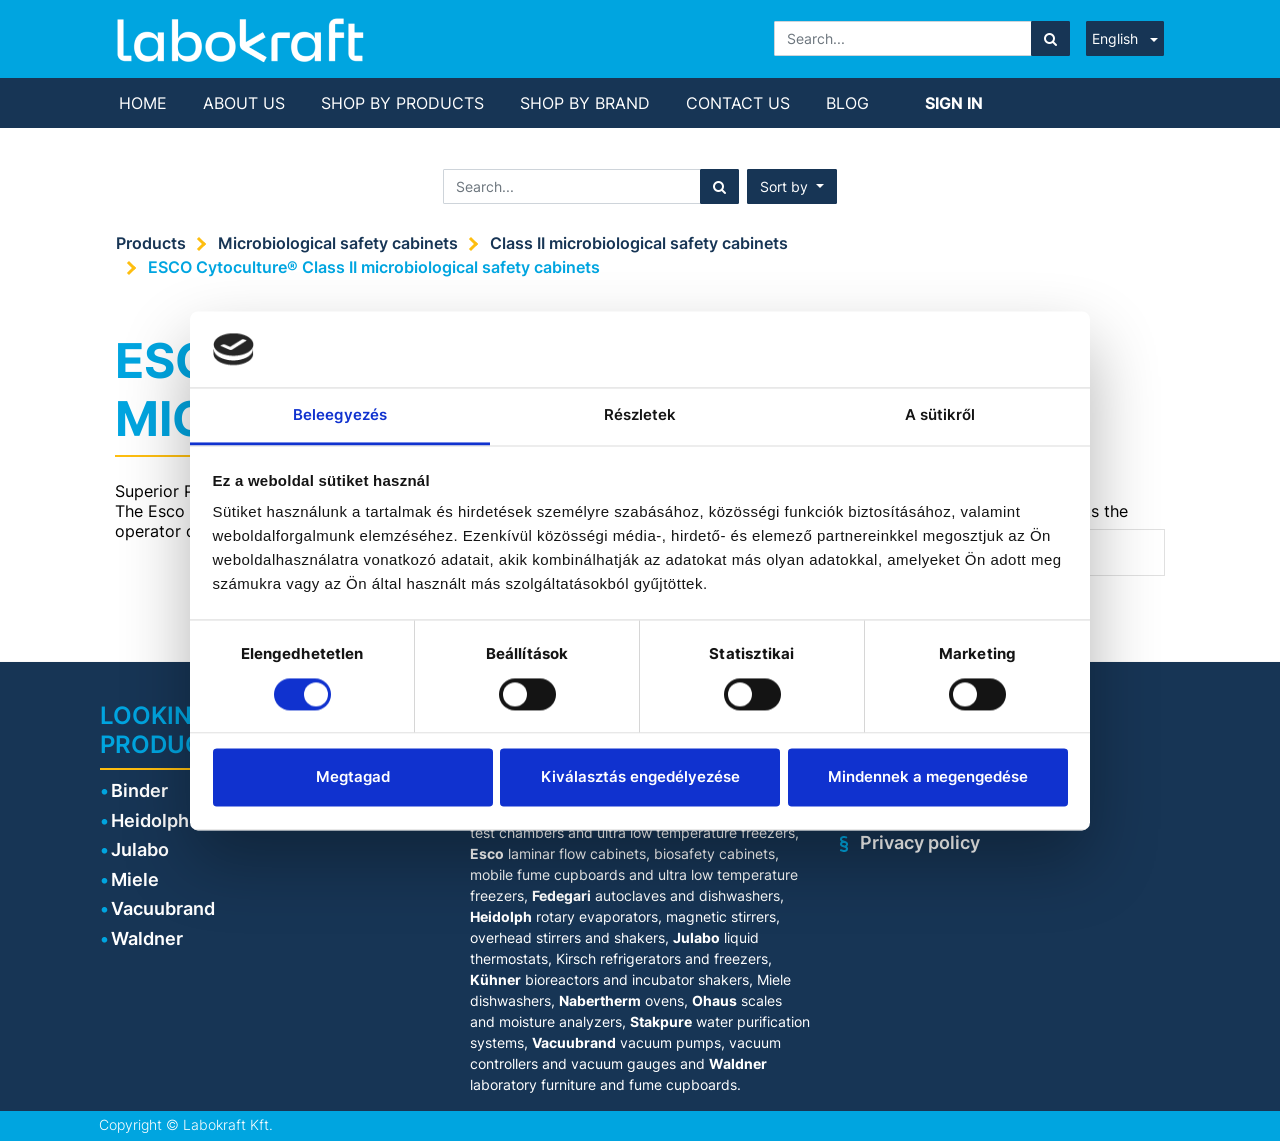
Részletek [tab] (640, 415)
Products (151, 243)
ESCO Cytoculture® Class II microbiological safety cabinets (374, 267)
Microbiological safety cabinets (338, 243)
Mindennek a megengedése (928, 777)
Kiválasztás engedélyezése (640, 777)
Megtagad (353, 777)
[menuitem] (143, 103)
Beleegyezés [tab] (340, 415)
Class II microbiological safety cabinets (639, 243)
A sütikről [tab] (940, 415)
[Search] (1050, 38)
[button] (792, 186)
